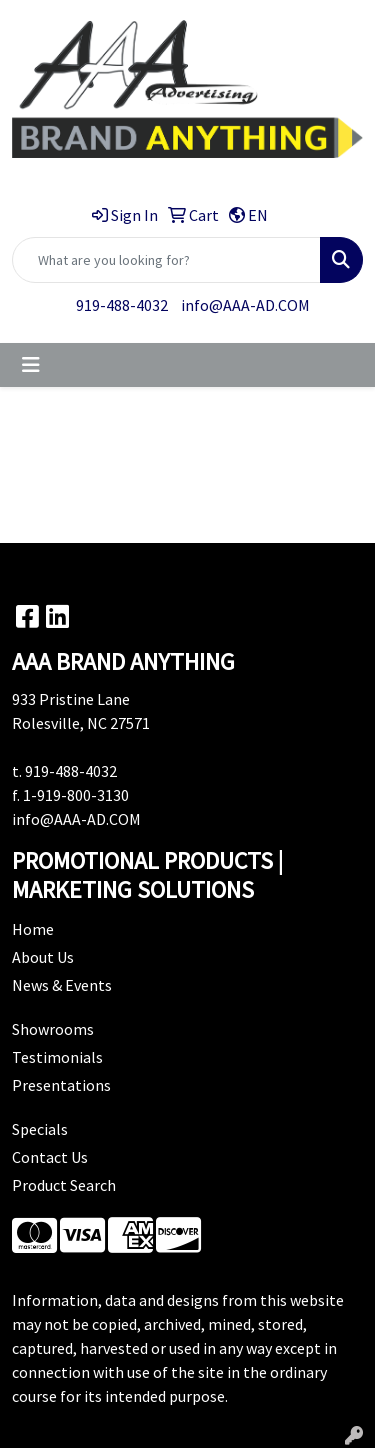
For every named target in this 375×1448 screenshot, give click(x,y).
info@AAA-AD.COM (245, 305)
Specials (40, 1129)
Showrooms (53, 1029)
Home (33, 929)
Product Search (64, 1185)
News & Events (62, 985)
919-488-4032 (122, 305)
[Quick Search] (166, 260)
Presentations (61, 1085)
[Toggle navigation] (31, 365)
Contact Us (50, 1157)
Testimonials (57, 1057)
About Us (43, 957)
